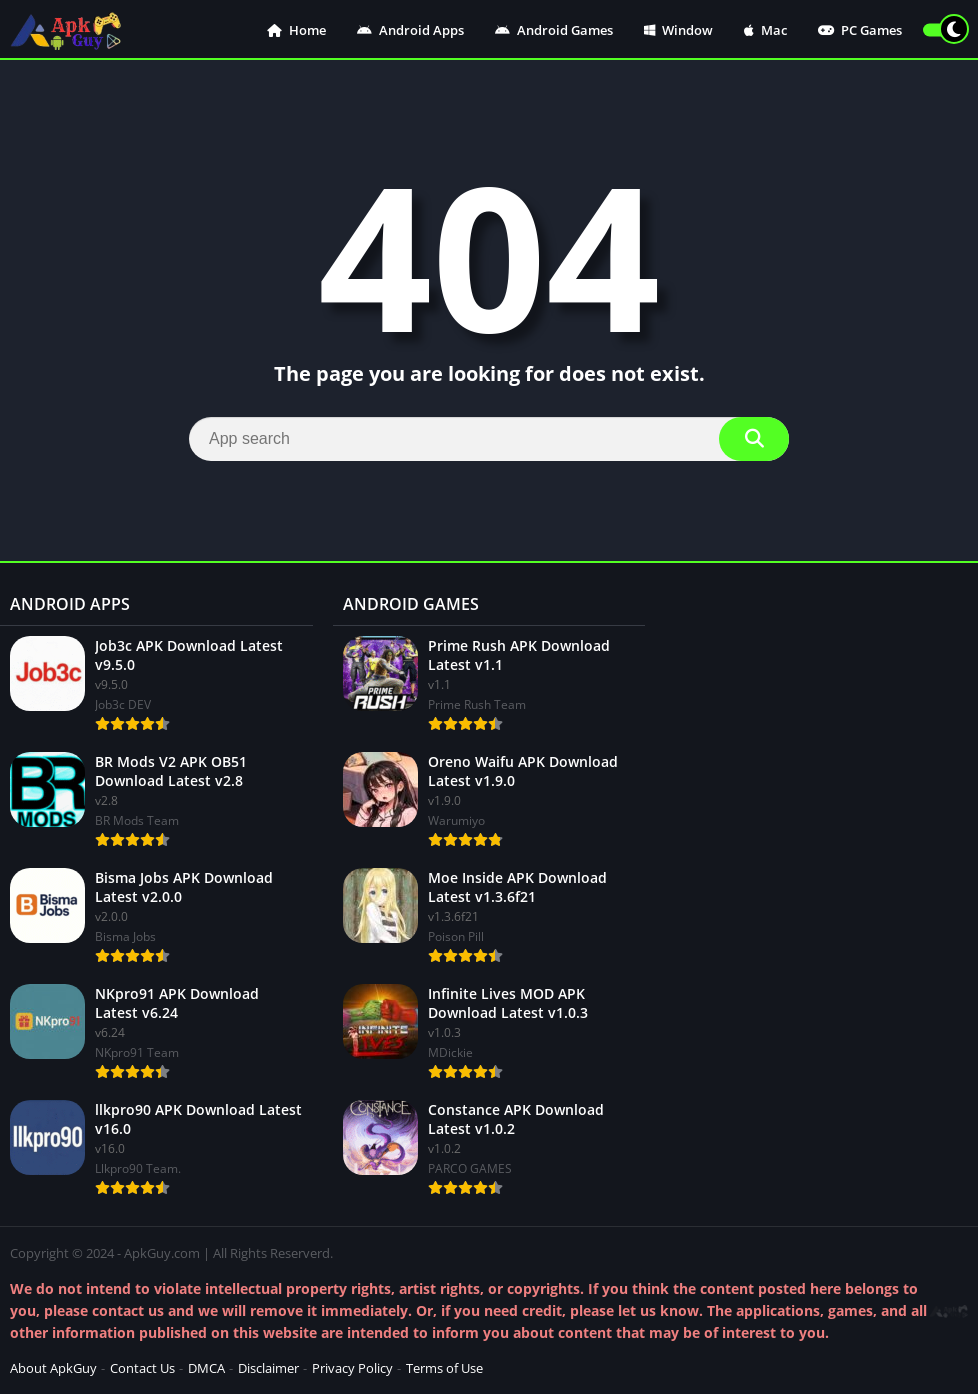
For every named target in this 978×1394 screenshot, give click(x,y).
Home (296, 30)
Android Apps (410, 30)
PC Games (860, 30)
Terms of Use (444, 1368)
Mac (765, 30)
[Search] (489, 439)
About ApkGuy (53, 1368)
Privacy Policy (352, 1368)
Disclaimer (268, 1368)
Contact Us (142, 1368)
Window (678, 30)
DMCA (206, 1368)
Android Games (554, 30)
